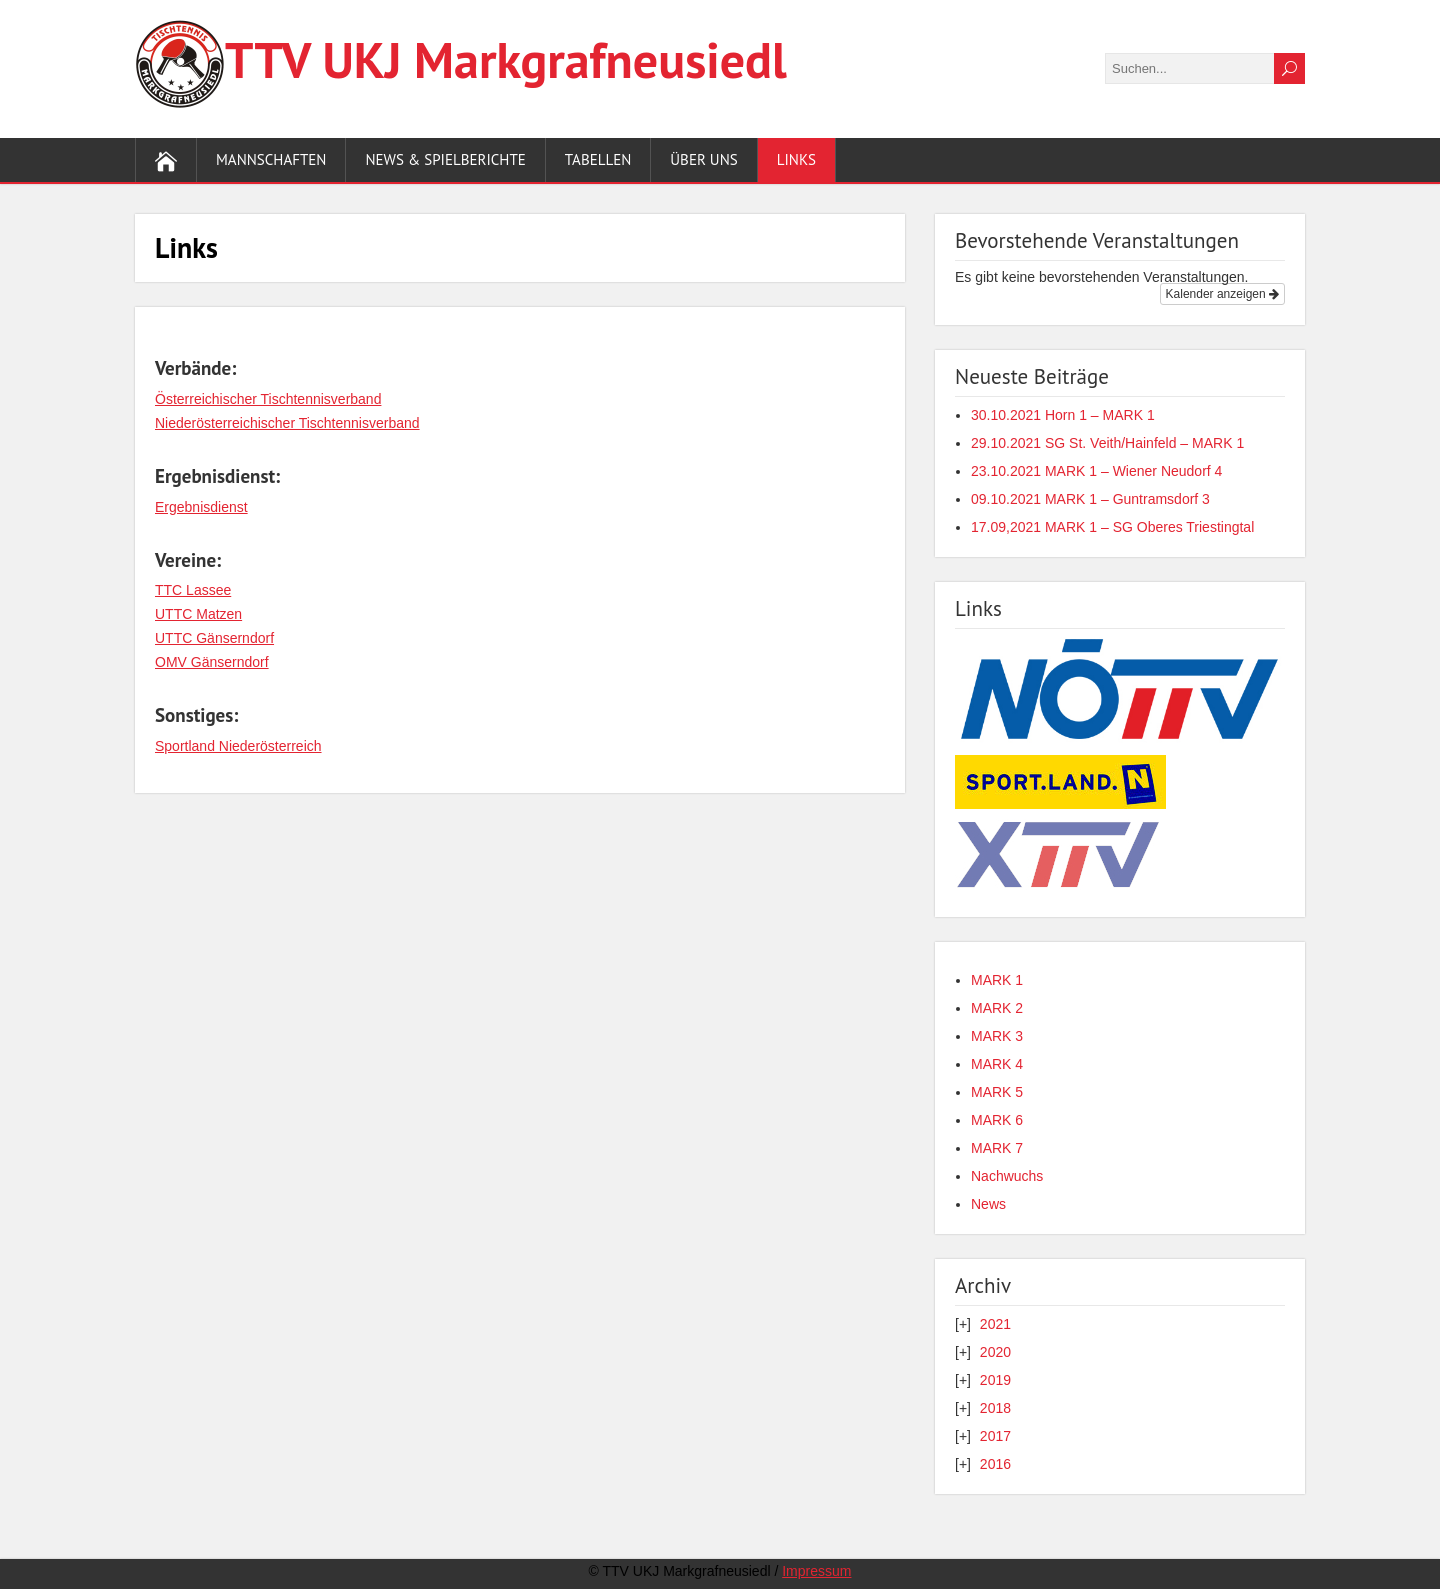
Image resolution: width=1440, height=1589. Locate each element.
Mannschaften (271, 159)
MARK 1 (997, 980)
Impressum (816, 1571)
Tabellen (598, 159)
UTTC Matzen (198, 614)
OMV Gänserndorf (212, 662)
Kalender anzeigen (1222, 294)
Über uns (703, 159)
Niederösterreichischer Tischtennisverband (287, 423)
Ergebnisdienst (201, 507)
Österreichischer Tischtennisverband (268, 399)
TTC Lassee (193, 590)
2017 (995, 1436)
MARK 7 (997, 1148)
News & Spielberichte (445, 159)
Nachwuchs (1007, 1176)
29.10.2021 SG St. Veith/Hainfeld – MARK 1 (1107, 443)
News (988, 1204)
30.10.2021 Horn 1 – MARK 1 (1063, 415)
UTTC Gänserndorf (214, 638)
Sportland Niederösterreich (238, 746)
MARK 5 (997, 1092)
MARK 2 (997, 1008)
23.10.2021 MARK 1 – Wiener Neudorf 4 (1096, 471)
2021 (995, 1324)
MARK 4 (997, 1064)
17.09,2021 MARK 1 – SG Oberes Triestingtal (1112, 527)
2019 (995, 1380)
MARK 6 (997, 1120)
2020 (995, 1352)
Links (796, 159)
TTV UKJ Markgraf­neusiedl (506, 59)
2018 (995, 1408)
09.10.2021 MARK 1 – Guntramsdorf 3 (1090, 499)
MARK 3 (997, 1036)
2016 (995, 1464)
